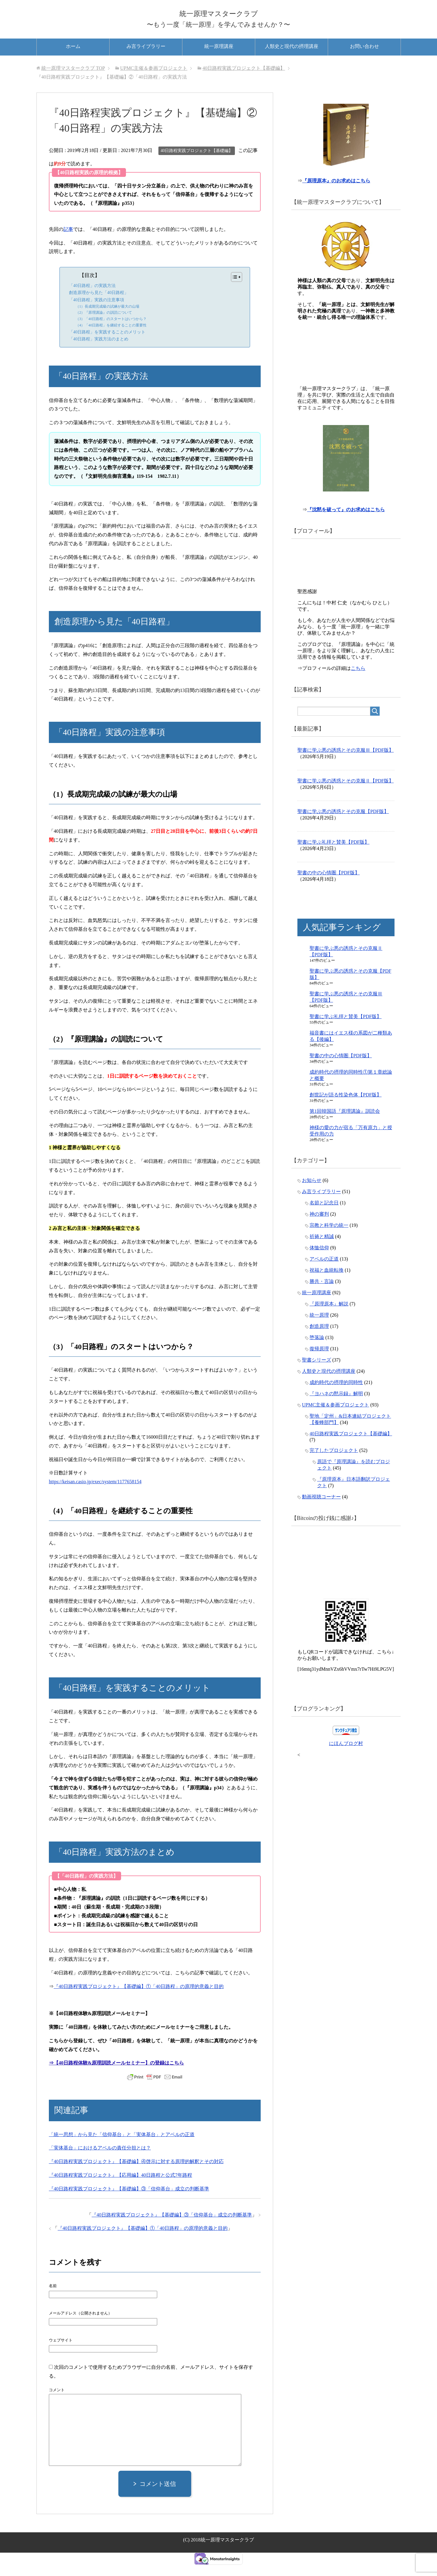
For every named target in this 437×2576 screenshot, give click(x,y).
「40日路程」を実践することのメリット (107, 343)
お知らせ (311, 1195)
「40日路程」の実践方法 (92, 297)
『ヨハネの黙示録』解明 (336, 1409)
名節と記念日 (324, 1218)
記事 (68, 240)
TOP (73, 79)
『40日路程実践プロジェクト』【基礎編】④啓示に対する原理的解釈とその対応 (136, 2172)
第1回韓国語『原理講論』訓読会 (345, 1126)
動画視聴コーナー (321, 1512)
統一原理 (319, 1330)
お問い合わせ (364, 57)
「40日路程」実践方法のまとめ (98, 350)
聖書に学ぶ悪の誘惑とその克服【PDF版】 (343, 826)
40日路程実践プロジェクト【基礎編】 (197, 162)
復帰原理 (319, 1364)
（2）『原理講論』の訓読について (104, 324)
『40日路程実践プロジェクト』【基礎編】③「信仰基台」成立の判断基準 (129, 2200)
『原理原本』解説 (329, 1319)
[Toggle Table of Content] (233, 288)
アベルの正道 (324, 1274)
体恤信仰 (319, 1263)
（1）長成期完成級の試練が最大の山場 (107, 318)
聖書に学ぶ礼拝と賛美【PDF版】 (333, 857)
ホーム (73, 57)
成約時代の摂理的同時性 (336, 1397)
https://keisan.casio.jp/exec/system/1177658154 (95, 1492)
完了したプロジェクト (334, 1465)
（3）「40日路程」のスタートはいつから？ (111, 330)
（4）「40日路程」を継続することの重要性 (111, 336)
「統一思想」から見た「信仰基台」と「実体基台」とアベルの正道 (122, 2145)
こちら (358, 683)
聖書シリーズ (316, 1375)
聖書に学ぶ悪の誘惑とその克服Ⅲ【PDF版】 (345, 765)
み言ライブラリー (146, 57)
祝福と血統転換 (327, 1285)
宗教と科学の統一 (329, 1240)
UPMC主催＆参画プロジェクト (335, 1420)
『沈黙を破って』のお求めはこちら (347, 525)
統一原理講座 (218, 57)
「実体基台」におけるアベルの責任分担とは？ (100, 2159)
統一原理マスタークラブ (218, 16)
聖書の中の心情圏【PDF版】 (328, 888)
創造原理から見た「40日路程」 (98, 304)
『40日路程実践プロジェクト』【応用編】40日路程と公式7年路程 (120, 2186)
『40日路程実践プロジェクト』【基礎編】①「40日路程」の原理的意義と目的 (139, 1997)
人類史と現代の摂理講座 (291, 57)
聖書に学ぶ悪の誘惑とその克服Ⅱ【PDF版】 (345, 796)
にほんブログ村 (346, 1758)
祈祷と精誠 (322, 1251)
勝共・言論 (322, 1296)
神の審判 (319, 1229)
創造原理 (319, 1341)
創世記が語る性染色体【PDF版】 (345, 1110)
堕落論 (317, 1353)
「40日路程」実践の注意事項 (96, 311)
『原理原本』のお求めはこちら (337, 195)
